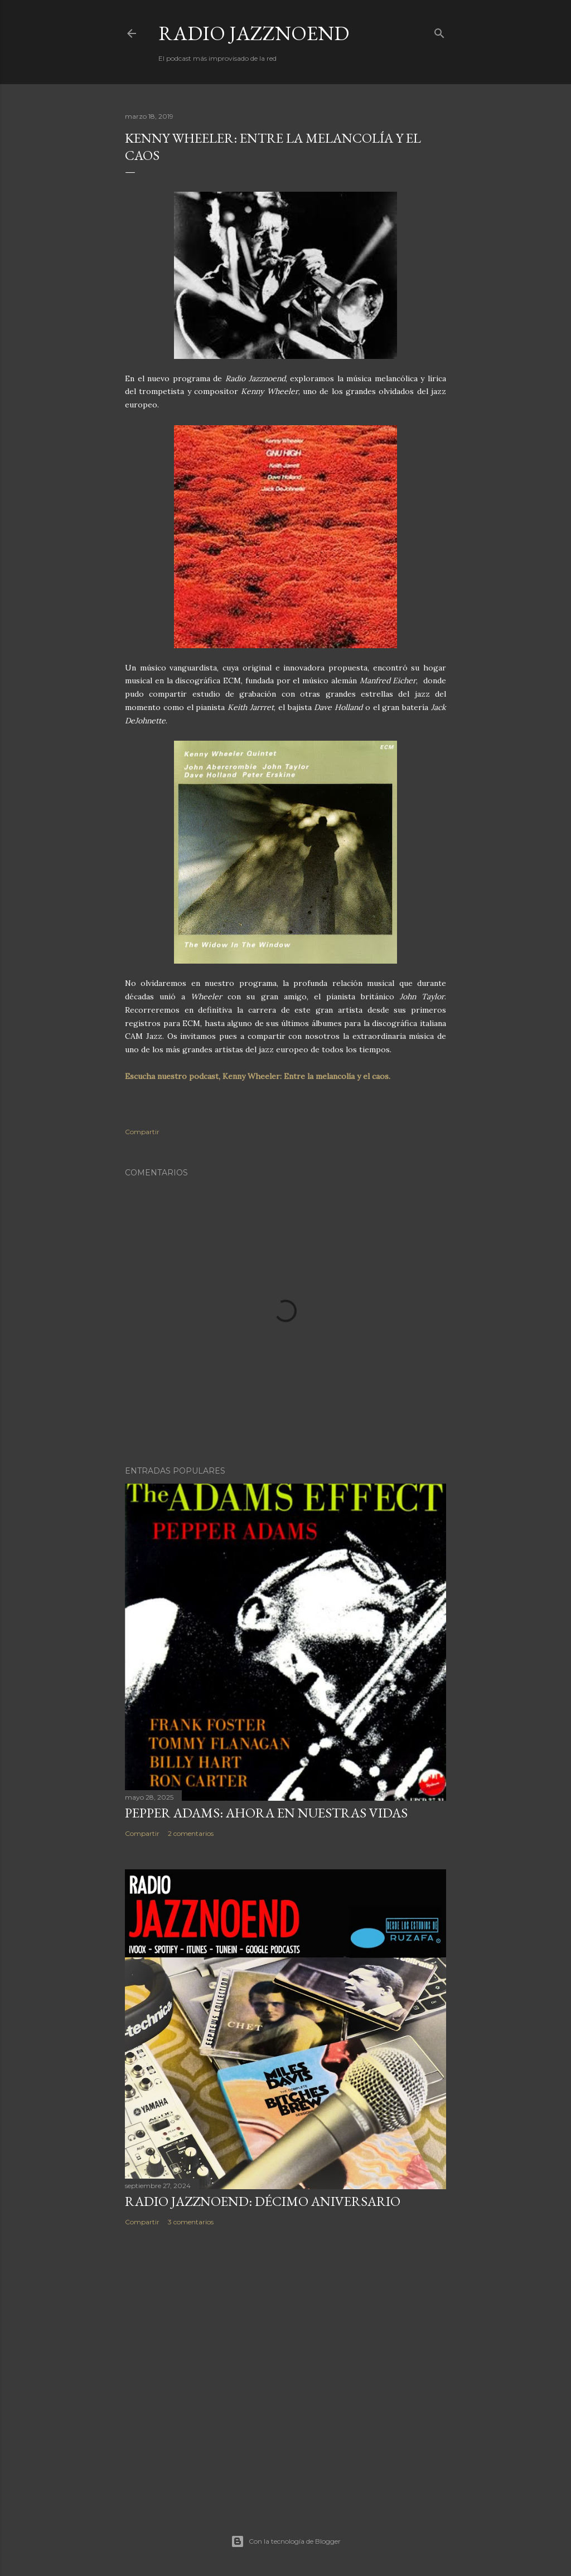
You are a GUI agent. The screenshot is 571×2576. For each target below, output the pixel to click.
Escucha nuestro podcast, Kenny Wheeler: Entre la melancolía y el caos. (257, 1076)
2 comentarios (191, 1833)
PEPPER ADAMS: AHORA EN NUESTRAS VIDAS (266, 1812)
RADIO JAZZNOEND (253, 33)
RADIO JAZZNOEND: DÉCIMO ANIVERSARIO (262, 2201)
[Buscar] (439, 31)
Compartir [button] (142, 1131)
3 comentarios (191, 2222)
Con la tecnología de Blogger (286, 2541)
